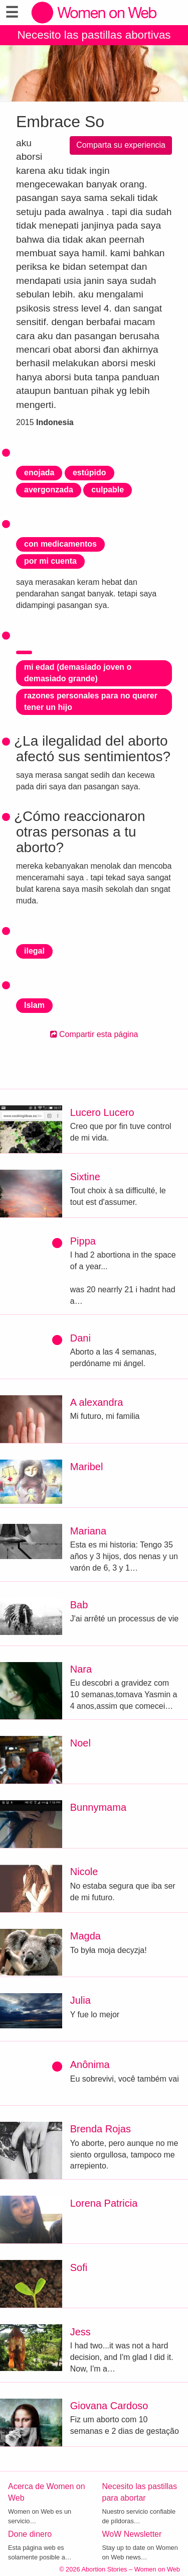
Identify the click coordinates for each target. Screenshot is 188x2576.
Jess (80, 2331)
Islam (34, 1005)
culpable (107, 489)
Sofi (78, 2267)
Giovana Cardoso (109, 2405)
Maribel (86, 1466)
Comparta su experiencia (120, 145)
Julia (80, 2000)
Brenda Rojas (100, 2128)
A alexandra (96, 1402)
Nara (81, 1669)
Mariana (88, 1530)
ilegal (34, 951)
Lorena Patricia (104, 2203)
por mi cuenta (50, 561)
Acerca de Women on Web (46, 2492)
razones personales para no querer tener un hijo (90, 701)
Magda (85, 1935)
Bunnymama (98, 1807)
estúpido (89, 472)
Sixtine (85, 1176)
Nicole (84, 1871)
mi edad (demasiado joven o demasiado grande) (77, 673)
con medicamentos (60, 544)
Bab (79, 1604)
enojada (39, 472)
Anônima (90, 2064)
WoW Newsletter (132, 2534)
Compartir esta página (94, 1034)
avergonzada (48, 489)
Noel (80, 1742)
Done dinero (30, 2534)
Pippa (83, 1241)
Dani (80, 1338)
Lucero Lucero (102, 1112)
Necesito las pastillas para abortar (139, 2492)
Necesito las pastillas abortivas (93, 35)
